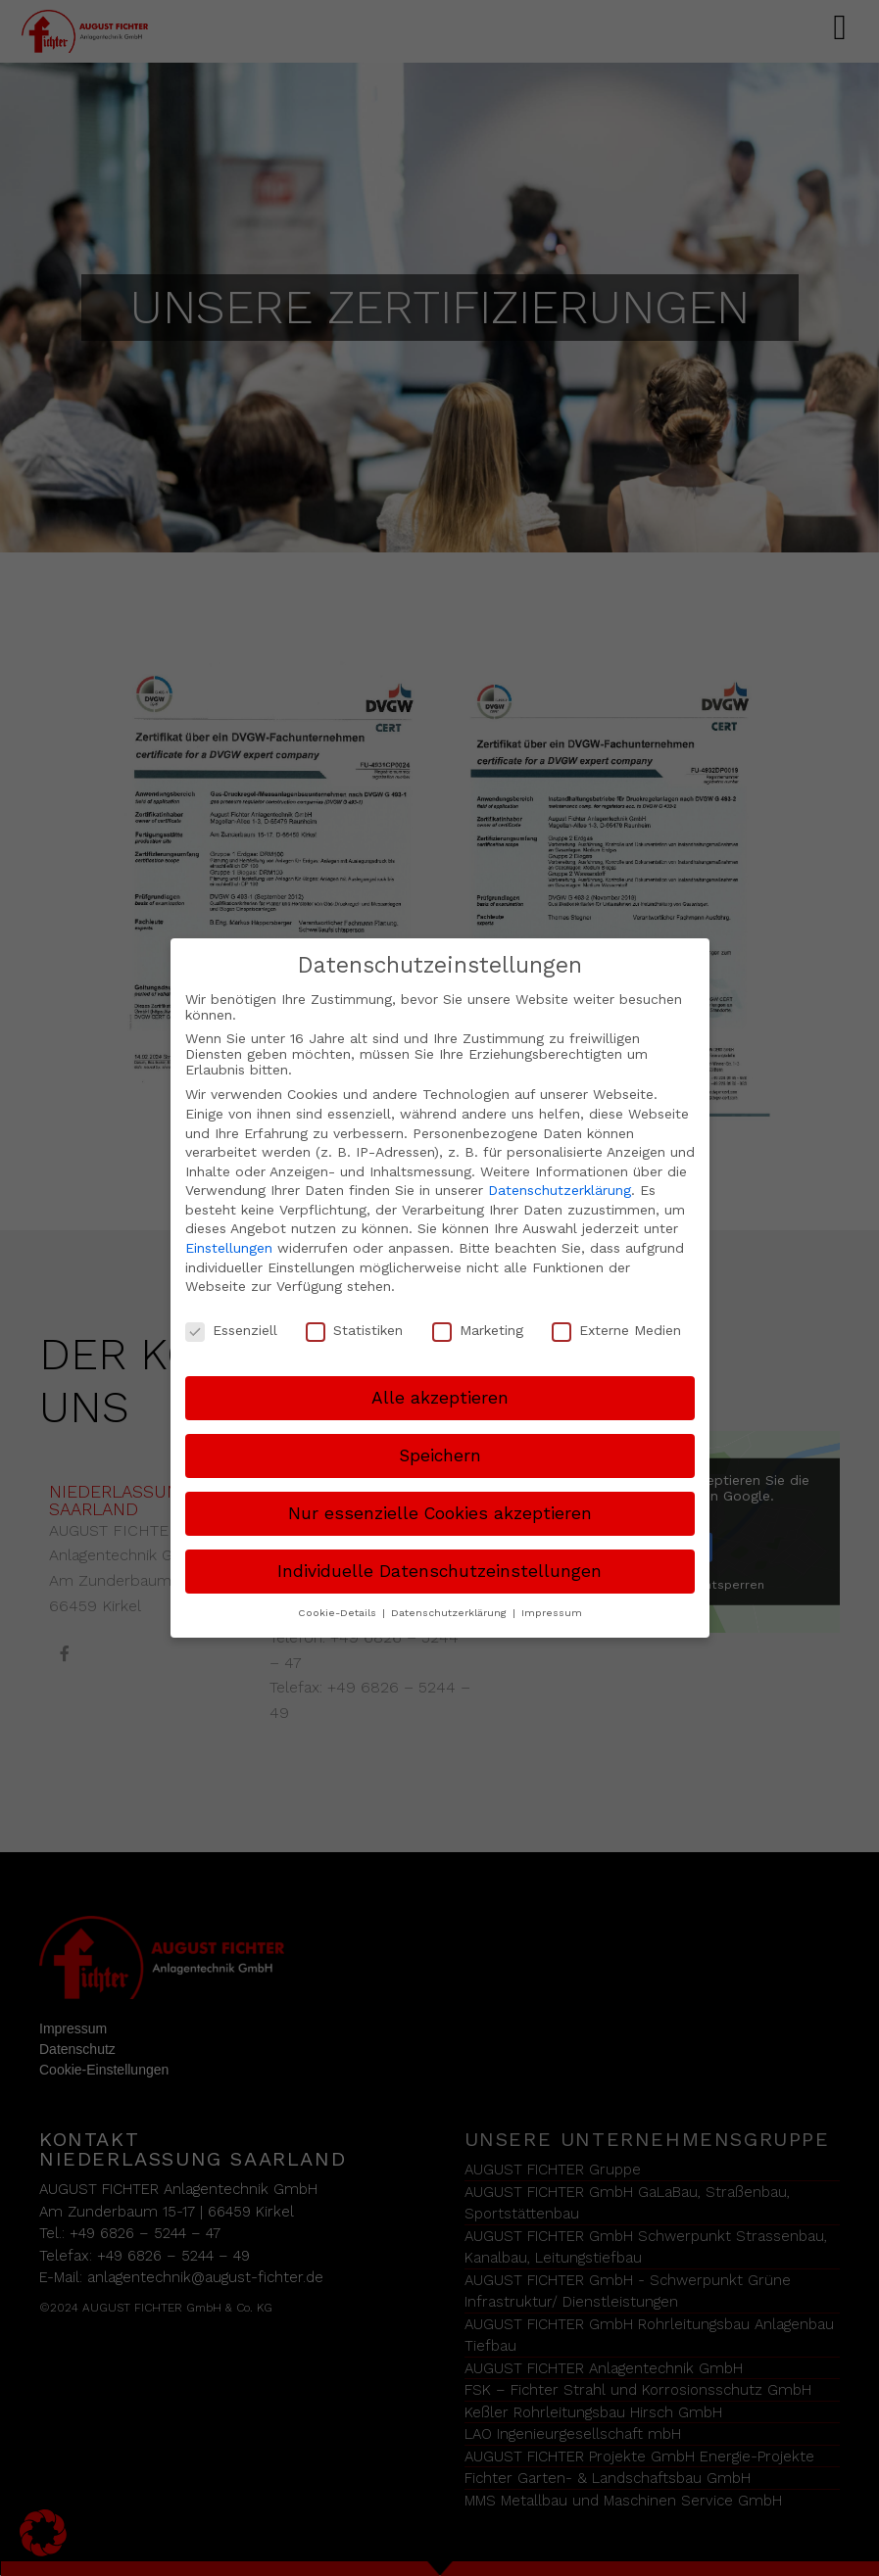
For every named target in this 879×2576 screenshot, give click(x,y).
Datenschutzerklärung (559, 1190)
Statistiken (354, 1330)
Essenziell (231, 1330)
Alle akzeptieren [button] (440, 1397)
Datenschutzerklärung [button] (451, 1612)
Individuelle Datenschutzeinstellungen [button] (439, 1571)
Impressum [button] (551, 1612)
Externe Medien (616, 1330)
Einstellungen (228, 1248)
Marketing (477, 1330)
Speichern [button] (440, 1455)
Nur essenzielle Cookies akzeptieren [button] (440, 1513)
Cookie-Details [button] (339, 1612)
